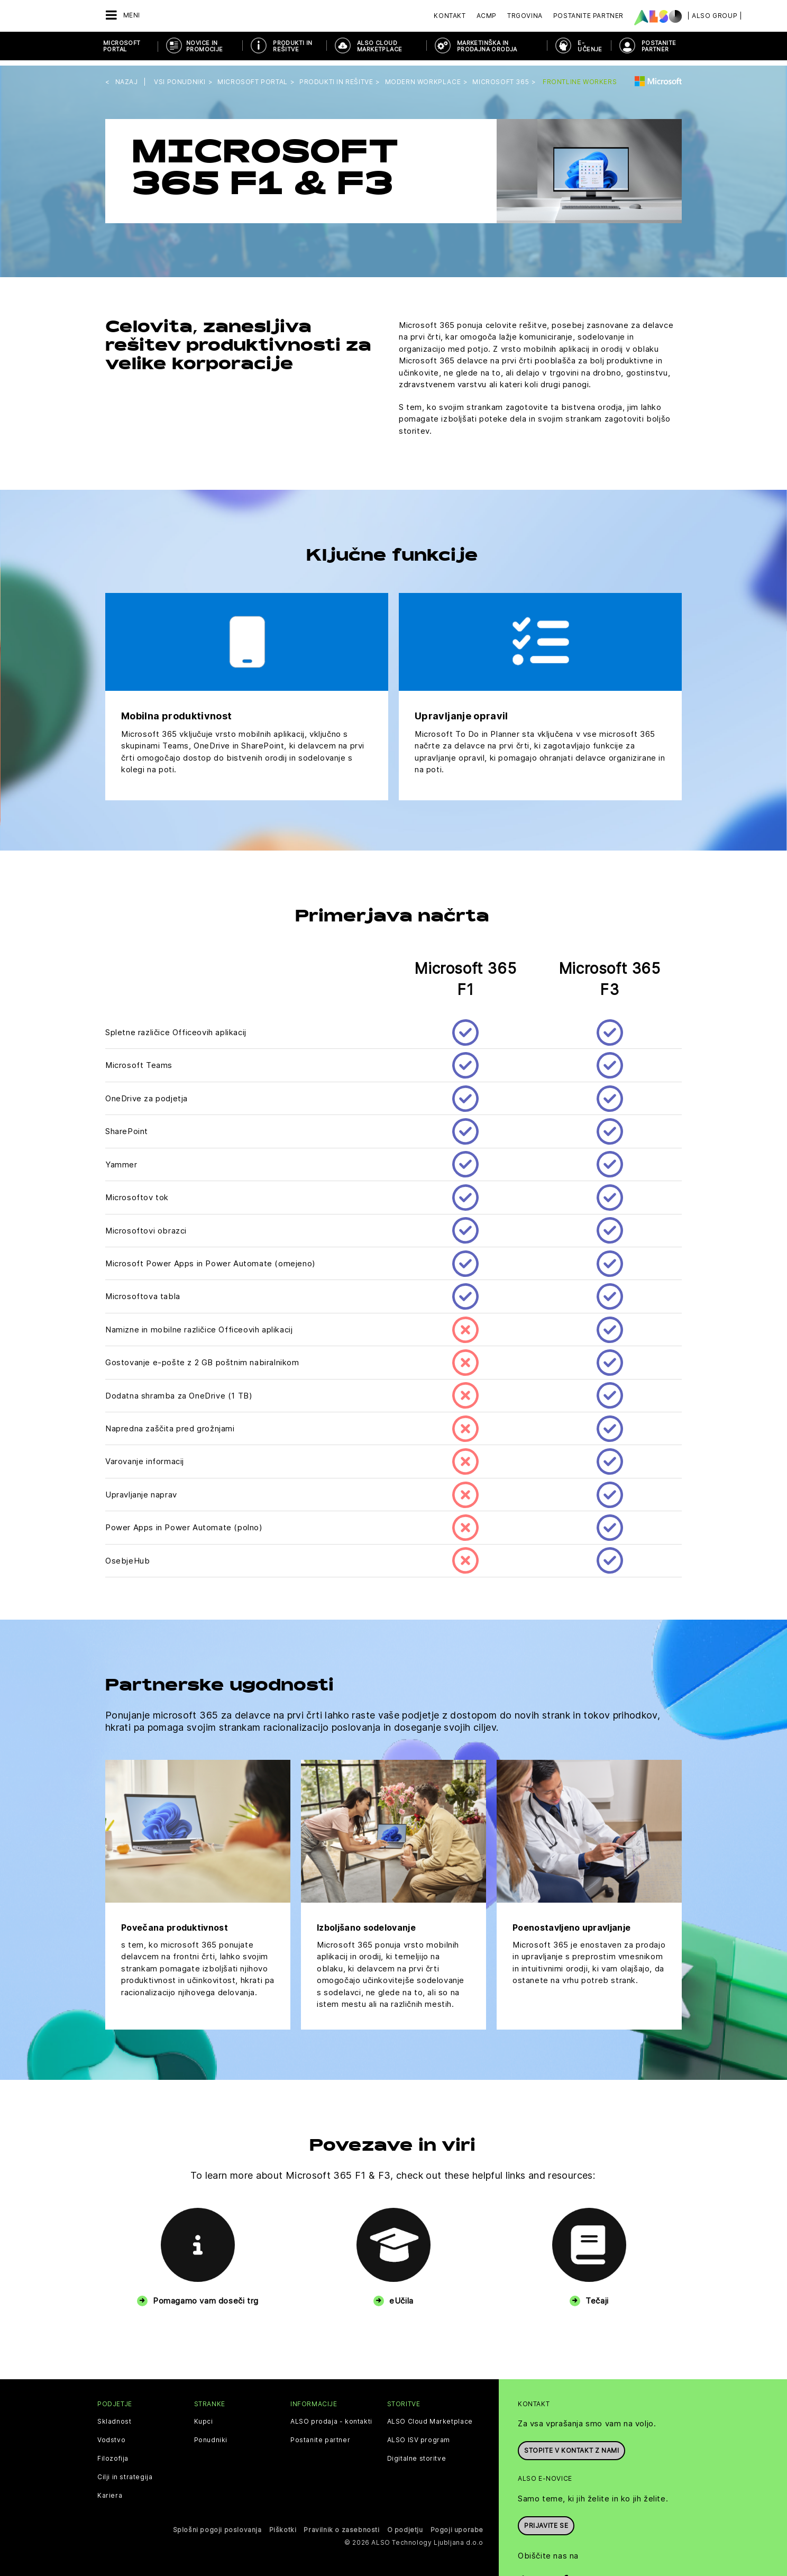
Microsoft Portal (122, 46)
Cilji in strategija (124, 2471)
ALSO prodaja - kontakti (331, 2416)
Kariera (109, 2490)
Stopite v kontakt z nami (571, 2444)
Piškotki (283, 2524)
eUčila (401, 2295)
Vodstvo (111, 2434)
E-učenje (590, 46)
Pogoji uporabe (457, 2524)
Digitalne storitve (416, 2453)
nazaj (126, 76)
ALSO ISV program (419, 2434)
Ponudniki (210, 2434)
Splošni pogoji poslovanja (217, 2524)
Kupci (203, 2416)
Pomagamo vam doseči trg (206, 2295)
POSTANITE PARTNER (659, 46)
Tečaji (597, 2295)
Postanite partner (320, 2434)
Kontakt (449, 16)
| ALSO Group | (714, 16)
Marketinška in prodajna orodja (487, 46)
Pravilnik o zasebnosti (341, 2524)
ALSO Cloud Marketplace (379, 46)
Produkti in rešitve (292, 46)
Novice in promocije (204, 46)
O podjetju (405, 2524)
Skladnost (114, 2416)
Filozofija (113, 2453)
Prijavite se (546, 2519)
